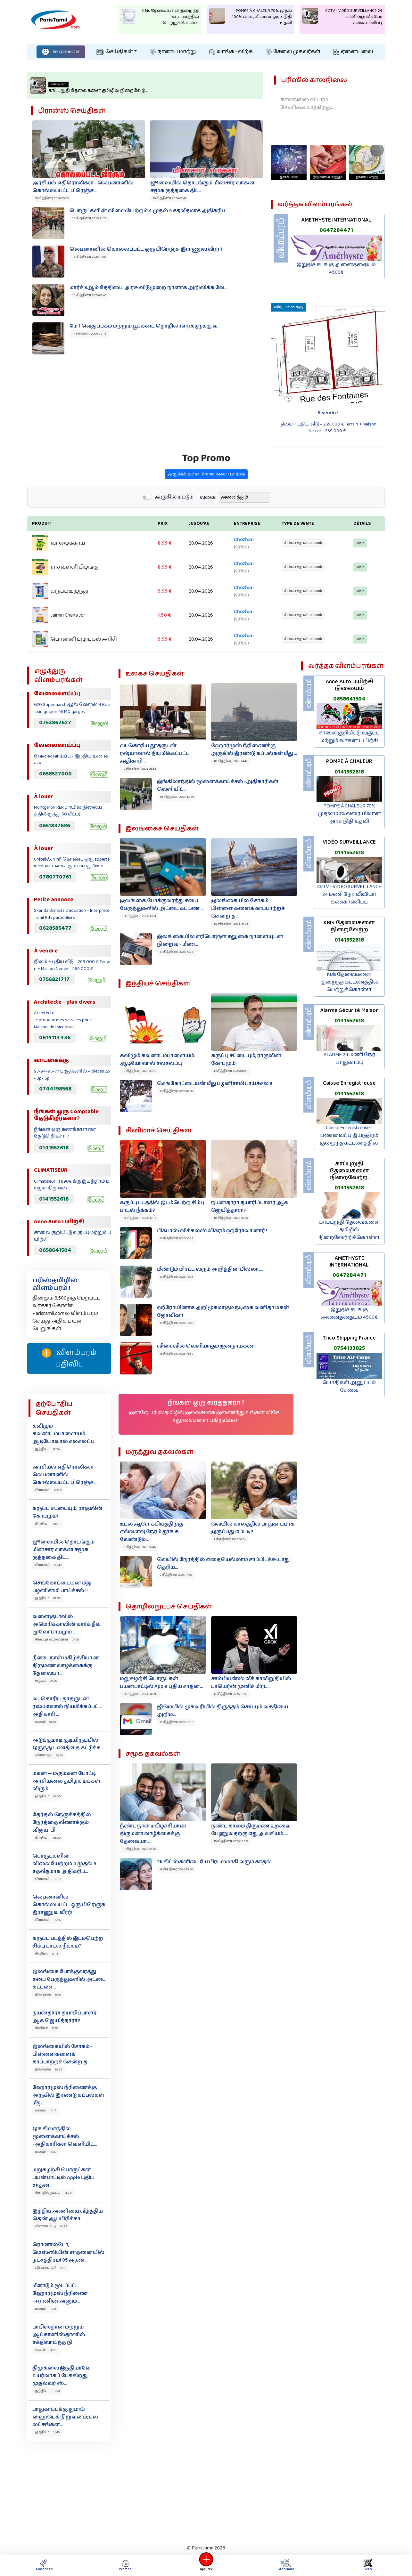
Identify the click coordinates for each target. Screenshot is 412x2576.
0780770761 (55, 876)
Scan (368, 2565)
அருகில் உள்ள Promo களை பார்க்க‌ (206, 503)
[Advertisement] (206, 2491)
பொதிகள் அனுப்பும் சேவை (349, 1386)
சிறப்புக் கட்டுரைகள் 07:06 (57, 1639)
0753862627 (55, 722)
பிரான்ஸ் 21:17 (48, 1879)
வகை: (208, 527)
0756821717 (54, 979)
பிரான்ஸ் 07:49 (48, 1564)
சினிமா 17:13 (46, 1953)
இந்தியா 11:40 (47, 2432)
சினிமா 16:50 (46, 2028)
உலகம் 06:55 (45, 1721)
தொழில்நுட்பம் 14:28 (53, 2192)
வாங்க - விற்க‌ (231, 52)
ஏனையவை (353, 52)
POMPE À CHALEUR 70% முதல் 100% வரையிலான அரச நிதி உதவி (349, 813)
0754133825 (349, 1348)
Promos (125, 2565)
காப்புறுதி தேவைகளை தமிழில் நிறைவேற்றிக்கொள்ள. (349, 1230)
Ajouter (206, 2565)
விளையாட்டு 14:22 (51, 2226)
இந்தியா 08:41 (48, 1523)
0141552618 (54, 1147)
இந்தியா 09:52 (48, 1449)
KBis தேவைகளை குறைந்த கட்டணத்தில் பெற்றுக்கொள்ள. (349, 982)
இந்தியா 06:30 (48, 1796)
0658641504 (55, 1250)
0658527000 (55, 773)
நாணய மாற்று (173, 52)
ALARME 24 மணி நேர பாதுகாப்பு (349, 1058)
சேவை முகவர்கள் (293, 52)
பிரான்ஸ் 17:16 (48, 1920)
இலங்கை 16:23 (48, 2069)
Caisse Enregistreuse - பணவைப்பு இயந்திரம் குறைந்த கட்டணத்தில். (349, 1135)
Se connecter (61, 52)
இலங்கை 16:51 (48, 1994)
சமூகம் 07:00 (46, 1680)
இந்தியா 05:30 (48, 1837)
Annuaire (286, 2565)
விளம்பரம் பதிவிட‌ (69, 1358)
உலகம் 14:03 (45, 2350)
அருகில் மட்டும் (174, 527)
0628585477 (55, 928)
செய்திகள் (114, 52)
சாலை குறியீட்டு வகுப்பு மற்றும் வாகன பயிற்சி (349, 737)
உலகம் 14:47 (45, 2110)
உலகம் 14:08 (46, 2308)
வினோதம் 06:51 (49, 1755)
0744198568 (55, 1088)
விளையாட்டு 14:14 (50, 2267)
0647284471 (336, 230)
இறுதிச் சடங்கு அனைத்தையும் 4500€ (336, 268)
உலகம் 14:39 (45, 2151)
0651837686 (54, 825)
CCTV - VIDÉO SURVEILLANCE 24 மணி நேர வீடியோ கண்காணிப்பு (349, 894)
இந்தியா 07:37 (48, 1598)
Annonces (44, 2565)
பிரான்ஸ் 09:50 (48, 1490)
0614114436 (54, 1037)
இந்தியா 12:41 (47, 2391)
